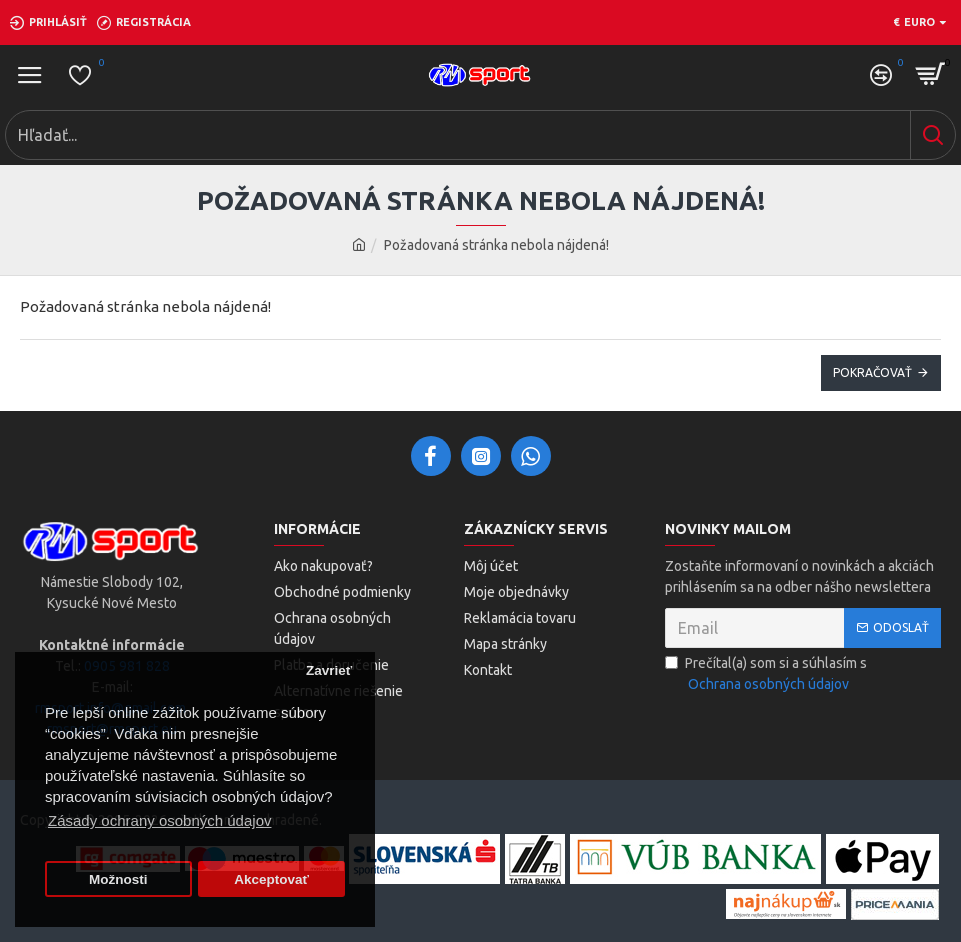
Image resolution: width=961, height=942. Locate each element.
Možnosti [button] (118, 879)
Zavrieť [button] (329, 670)
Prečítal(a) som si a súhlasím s (766, 675)
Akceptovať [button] (271, 879)
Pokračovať (872, 372)
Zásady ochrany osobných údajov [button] (159, 820)
